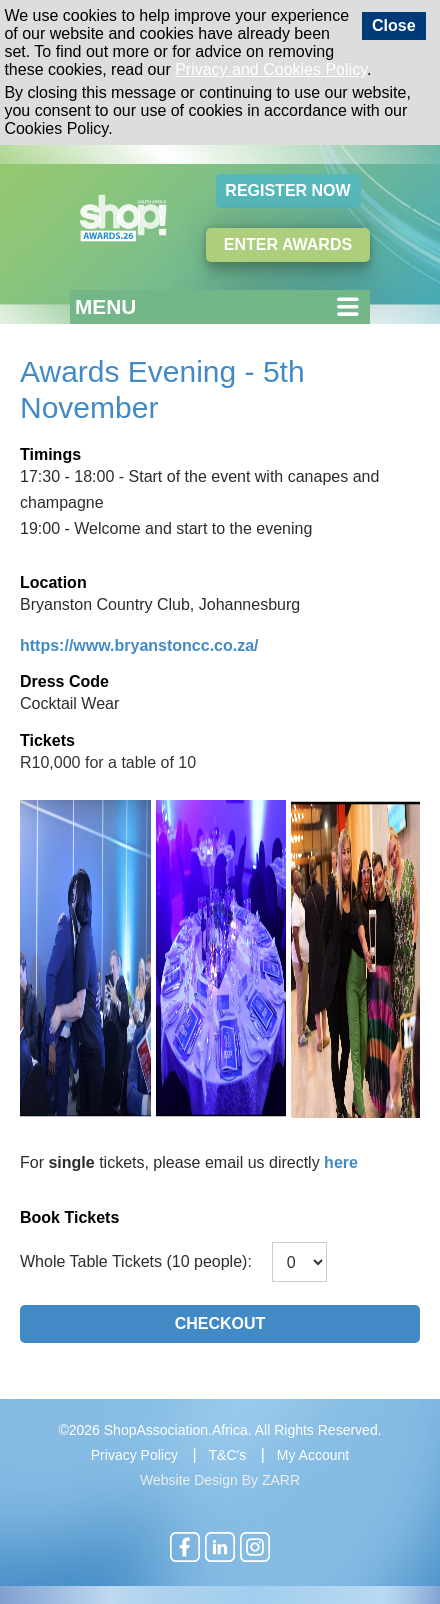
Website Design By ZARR (220, 1480)
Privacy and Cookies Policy (271, 69)
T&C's (228, 1455)
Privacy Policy (134, 1455)
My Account (313, 1455)
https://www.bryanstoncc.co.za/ (139, 645)
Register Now (287, 190)
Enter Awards (288, 244)
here (341, 1162)
